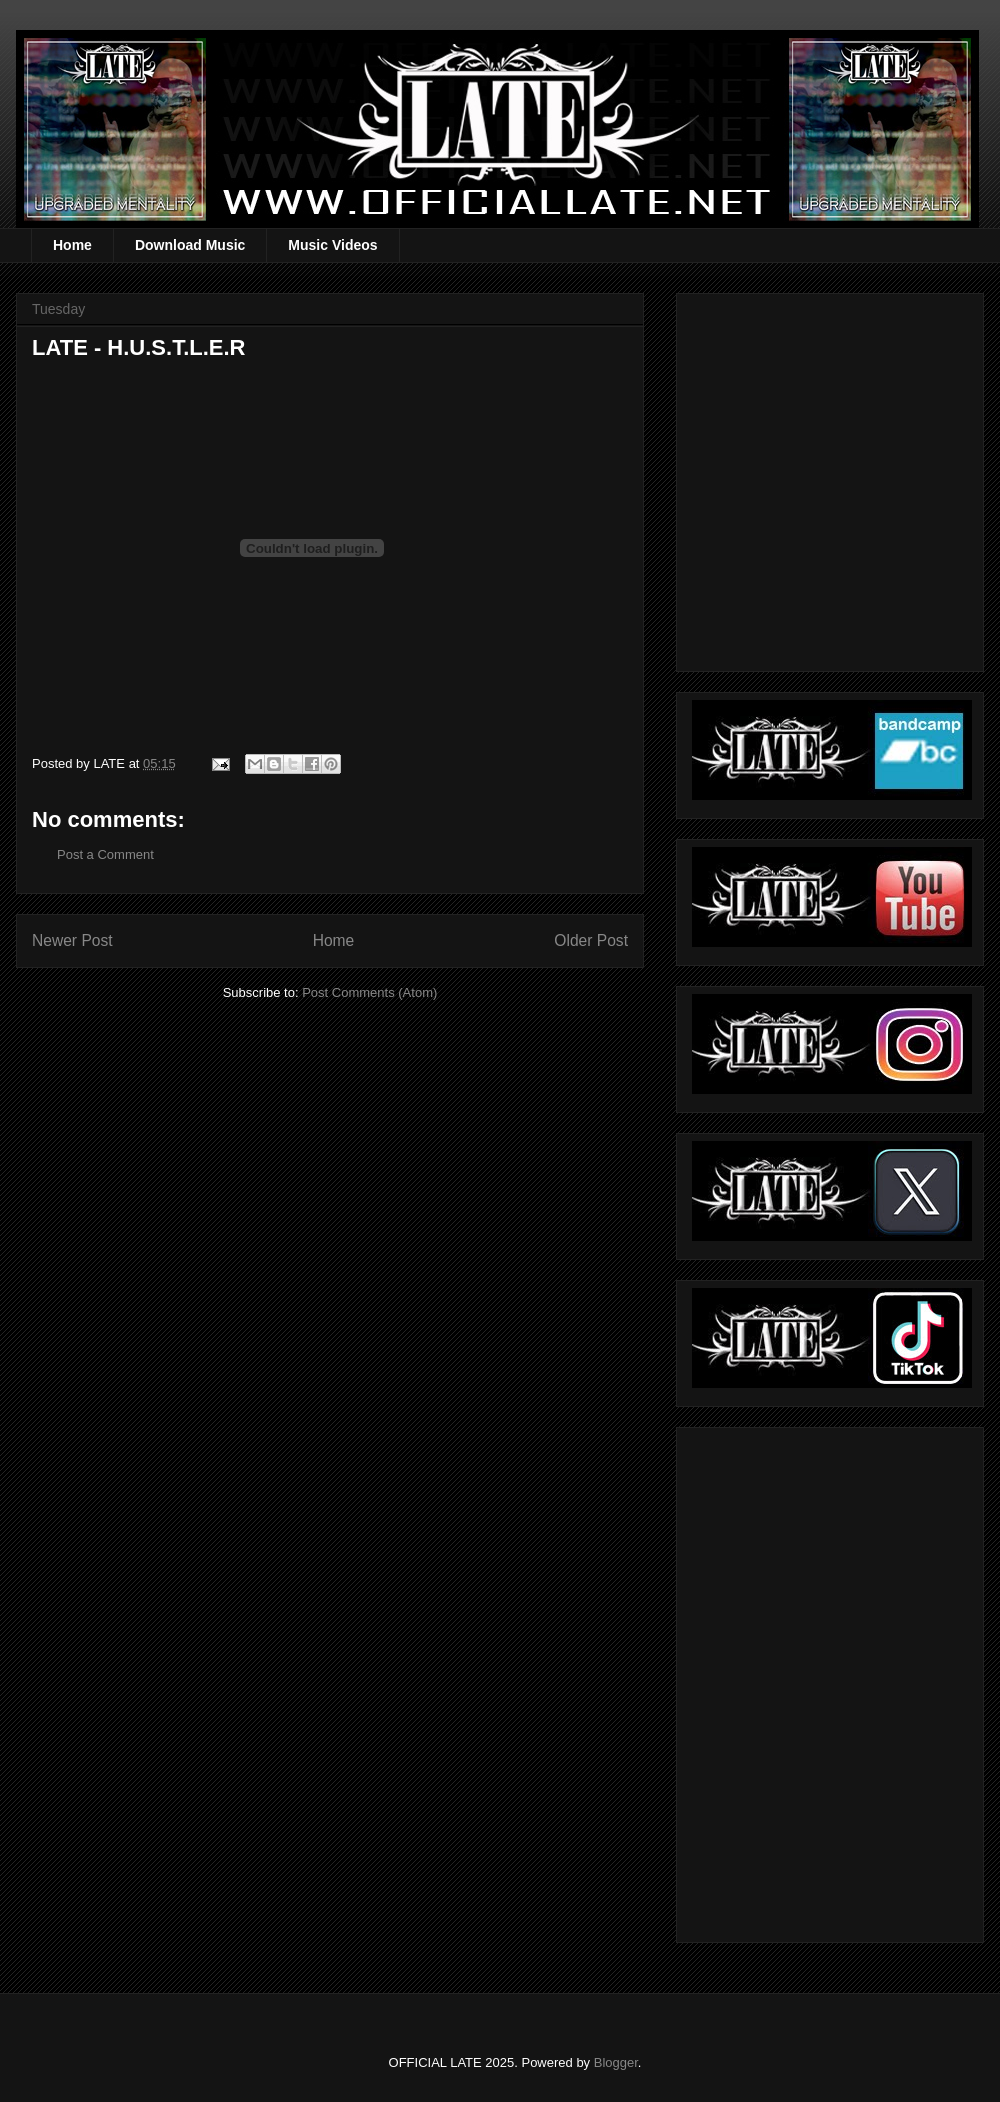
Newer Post (72, 940)
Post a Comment (105, 854)
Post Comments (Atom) (369, 992)
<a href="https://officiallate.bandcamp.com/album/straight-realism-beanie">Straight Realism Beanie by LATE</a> (827, 1679)
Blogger (616, 2062)
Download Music (190, 245)
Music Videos (332, 245)
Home (72, 245)
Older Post (591, 940)
